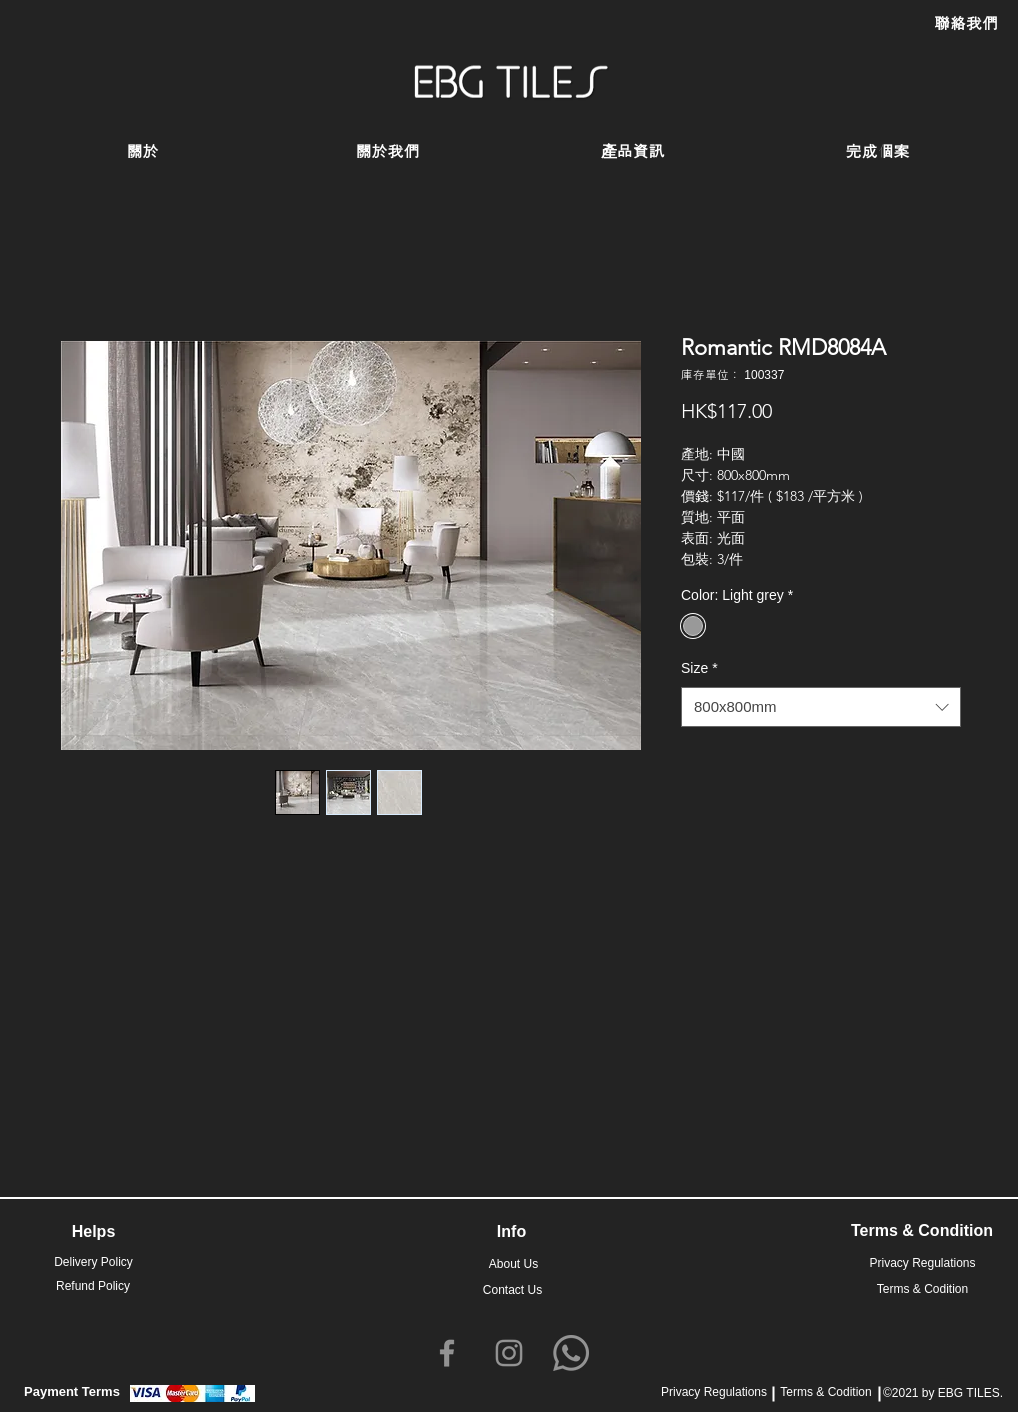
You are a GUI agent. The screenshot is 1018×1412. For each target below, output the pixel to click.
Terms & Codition (825, 1392)
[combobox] (821, 707)
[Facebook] (447, 1353)
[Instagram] (509, 1353)
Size (699, 668)
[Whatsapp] (571, 1353)
